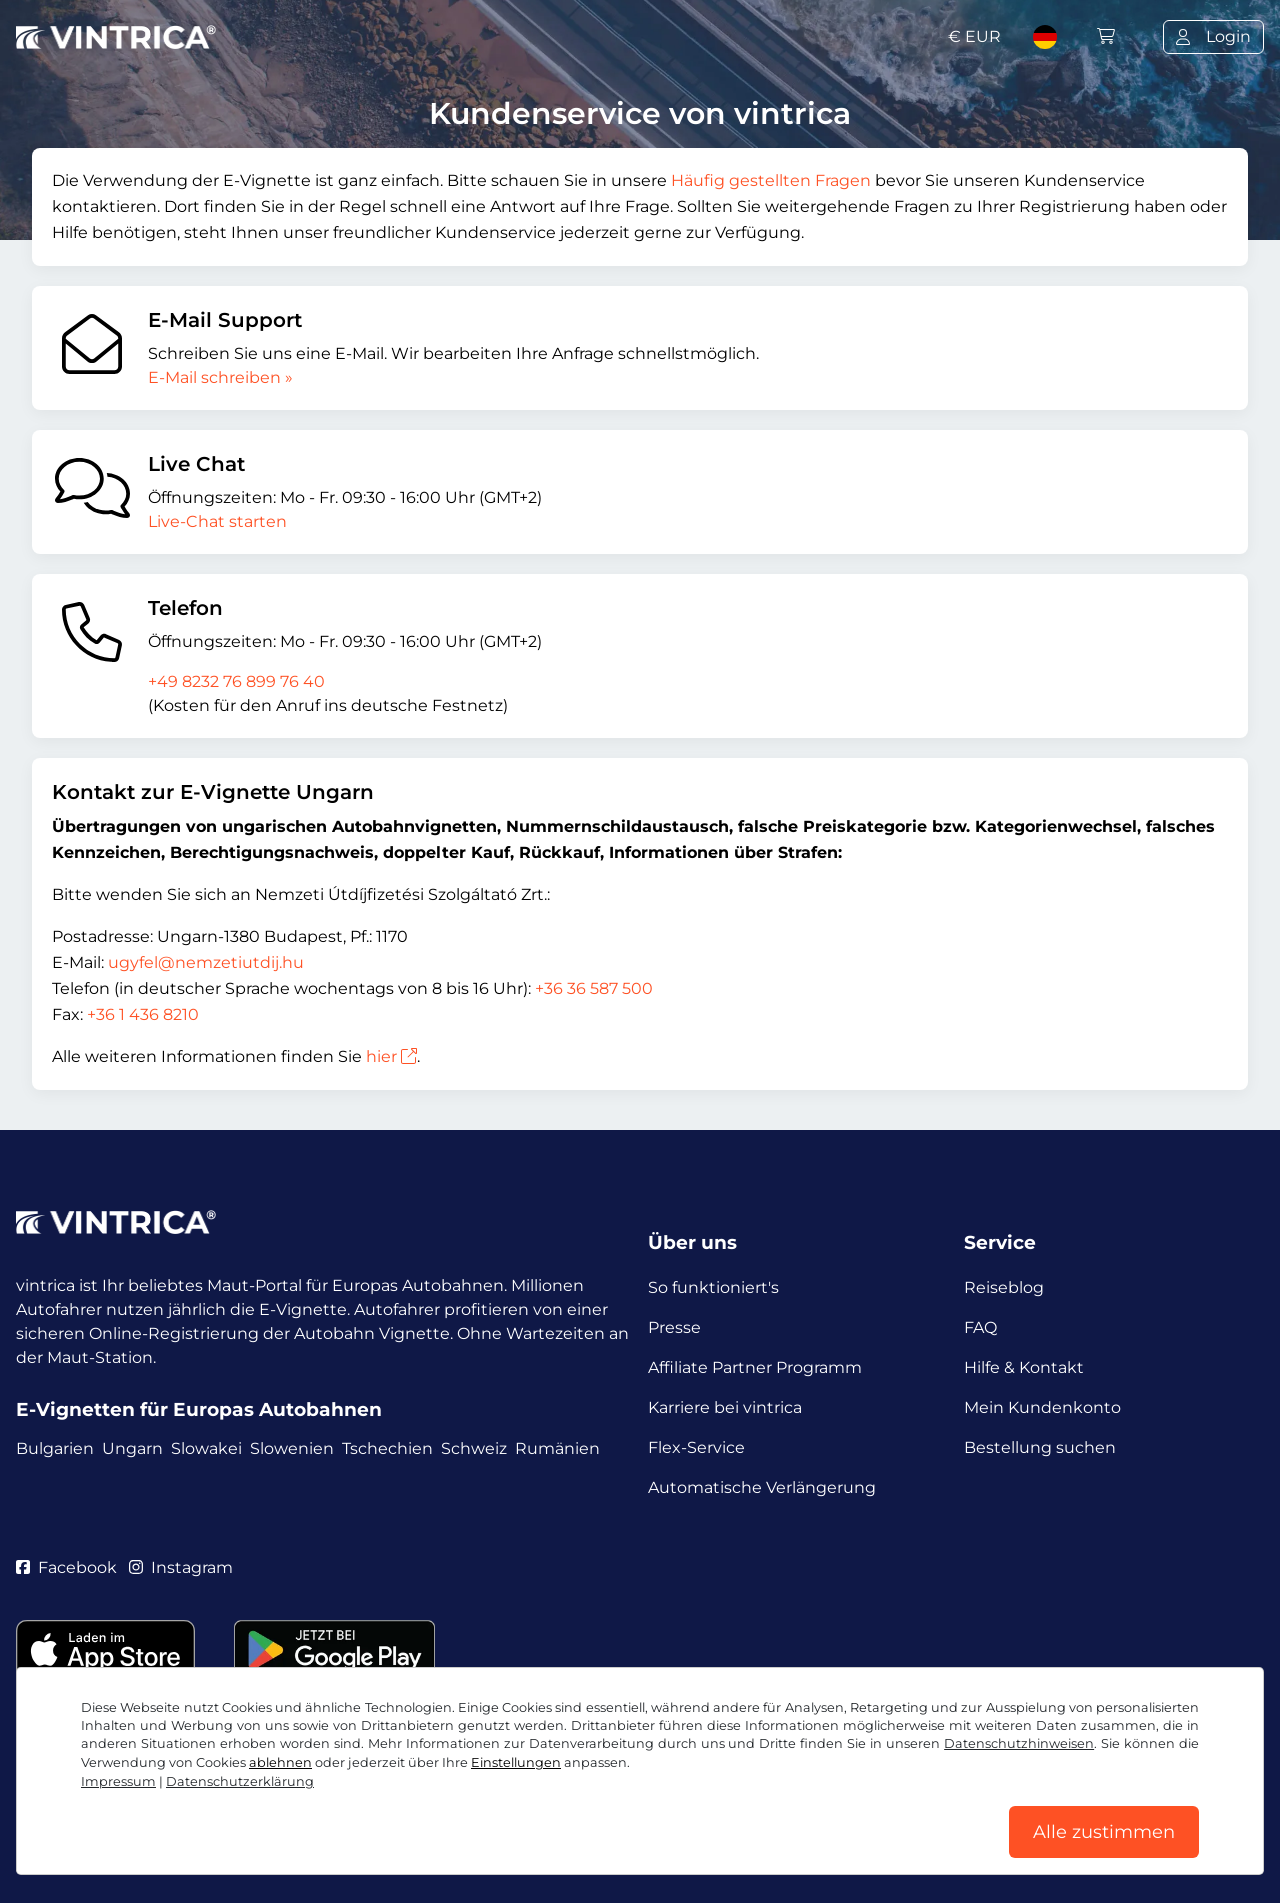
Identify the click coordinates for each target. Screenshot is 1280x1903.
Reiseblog (1004, 1287)
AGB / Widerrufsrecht (101, 1810)
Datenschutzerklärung (289, 1810)
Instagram (181, 1567)
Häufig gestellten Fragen (771, 180)
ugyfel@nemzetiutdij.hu (206, 962)
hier (391, 1056)
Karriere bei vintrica (725, 1407)
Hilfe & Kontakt (1024, 1367)
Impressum (623, 1810)
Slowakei (206, 1448)
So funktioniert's (713, 1287)
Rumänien (557, 1448)
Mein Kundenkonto (1042, 1407)
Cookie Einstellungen (478, 1810)
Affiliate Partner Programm (755, 1367)
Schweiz (474, 1448)
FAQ (980, 1327)
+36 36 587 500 (594, 988)
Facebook (66, 1567)
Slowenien (292, 1448)
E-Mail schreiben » (220, 377)
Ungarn (132, 1448)
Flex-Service (696, 1447)
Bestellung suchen (1040, 1447)
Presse (674, 1327)
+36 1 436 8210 (143, 1014)
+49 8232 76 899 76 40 (236, 681)
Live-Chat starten (217, 521)
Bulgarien (55, 1448)
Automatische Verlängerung (762, 1487)
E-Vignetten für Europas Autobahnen (199, 1409)
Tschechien (387, 1448)
